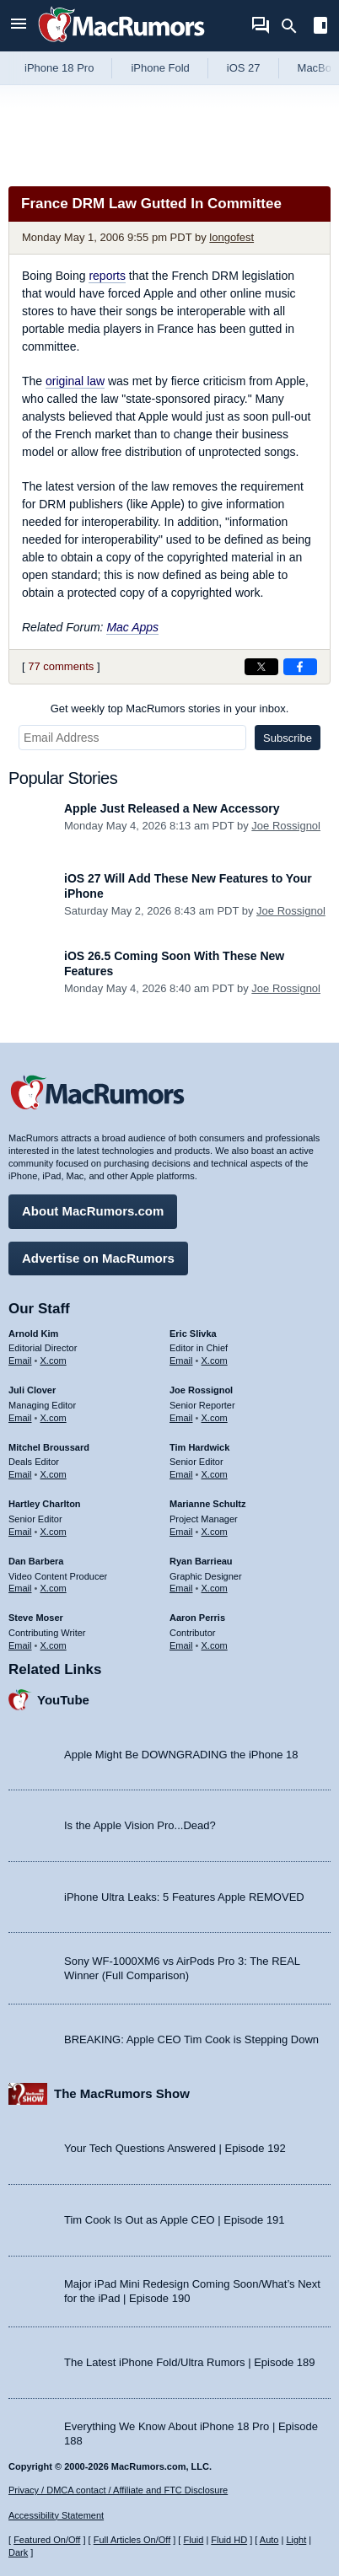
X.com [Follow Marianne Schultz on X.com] (215, 1532)
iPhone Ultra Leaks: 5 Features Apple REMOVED (184, 1897)
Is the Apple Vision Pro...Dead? (140, 1825)
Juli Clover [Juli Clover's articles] (32, 1390)
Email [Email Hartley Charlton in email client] (20, 1532)
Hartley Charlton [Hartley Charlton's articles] (44, 1504)
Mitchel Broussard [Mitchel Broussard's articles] (48, 1447)
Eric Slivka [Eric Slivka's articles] (193, 1333)
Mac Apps (132, 627)
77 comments (61, 666)
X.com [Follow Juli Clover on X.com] (53, 1418)
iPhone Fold (160, 68)
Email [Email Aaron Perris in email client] (181, 1645)
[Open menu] (18, 25)
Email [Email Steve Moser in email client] (20, 1645)
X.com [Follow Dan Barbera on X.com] (53, 1588)
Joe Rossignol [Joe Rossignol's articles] (201, 1390)
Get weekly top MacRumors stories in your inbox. (170, 708)
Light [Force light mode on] (296, 2540)
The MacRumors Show (122, 2093)
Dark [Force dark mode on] (18, 2552)
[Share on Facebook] (300, 666)
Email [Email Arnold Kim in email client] (20, 1360)
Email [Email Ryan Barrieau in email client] (181, 1588)
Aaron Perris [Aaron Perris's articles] (197, 1618)
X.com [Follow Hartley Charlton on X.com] (53, 1532)
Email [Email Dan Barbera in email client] (20, 1588)
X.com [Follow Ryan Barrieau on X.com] (215, 1588)
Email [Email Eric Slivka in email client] (181, 1360)
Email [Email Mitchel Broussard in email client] (20, 1474)
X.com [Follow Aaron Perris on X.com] (215, 1645)
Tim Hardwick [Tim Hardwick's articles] (199, 1447)
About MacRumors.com (93, 1211)
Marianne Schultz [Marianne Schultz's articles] (207, 1504)
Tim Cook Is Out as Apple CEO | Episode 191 (174, 2220)
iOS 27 (244, 68)
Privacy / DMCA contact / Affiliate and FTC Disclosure (118, 2490)
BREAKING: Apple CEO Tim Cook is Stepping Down (191, 2039)
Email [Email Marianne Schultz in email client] (181, 1532)
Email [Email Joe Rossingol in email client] (181, 1418)
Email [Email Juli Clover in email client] (20, 1418)
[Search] (294, 26)
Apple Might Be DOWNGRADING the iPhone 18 (181, 1754)
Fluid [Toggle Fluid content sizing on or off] (193, 2540)
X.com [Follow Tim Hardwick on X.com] (215, 1474)
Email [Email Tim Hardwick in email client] (181, 1474)
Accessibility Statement (56, 2515)
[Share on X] (261, 666)
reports (107, 275)
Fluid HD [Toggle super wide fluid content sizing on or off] (229, 2540)
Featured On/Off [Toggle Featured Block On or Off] (46, 2540)
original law (75, 381)
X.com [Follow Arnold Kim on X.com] (53, 1360)
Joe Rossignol (285, 825)
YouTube (63, 1700)
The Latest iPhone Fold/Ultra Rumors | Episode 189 (189, 2362)
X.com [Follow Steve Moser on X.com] (53, 1645)
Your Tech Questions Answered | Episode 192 (175, 2148)
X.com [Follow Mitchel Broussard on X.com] (53, 1474)
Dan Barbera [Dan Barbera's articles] (35, 1561)
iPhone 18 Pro (59, 68)
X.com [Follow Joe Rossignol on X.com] (215, 1418)
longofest (231, 237)
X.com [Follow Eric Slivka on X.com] (215, 1360)
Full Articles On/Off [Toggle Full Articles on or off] (132, 2540)
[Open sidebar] (320, 27)
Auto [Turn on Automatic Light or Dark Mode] (269, 2540)
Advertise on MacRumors (98, 1258)
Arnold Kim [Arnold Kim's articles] (33, 1333)
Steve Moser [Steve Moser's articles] (35, 1618)
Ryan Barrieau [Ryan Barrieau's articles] (201, 1561)
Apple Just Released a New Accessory (172, 808)
